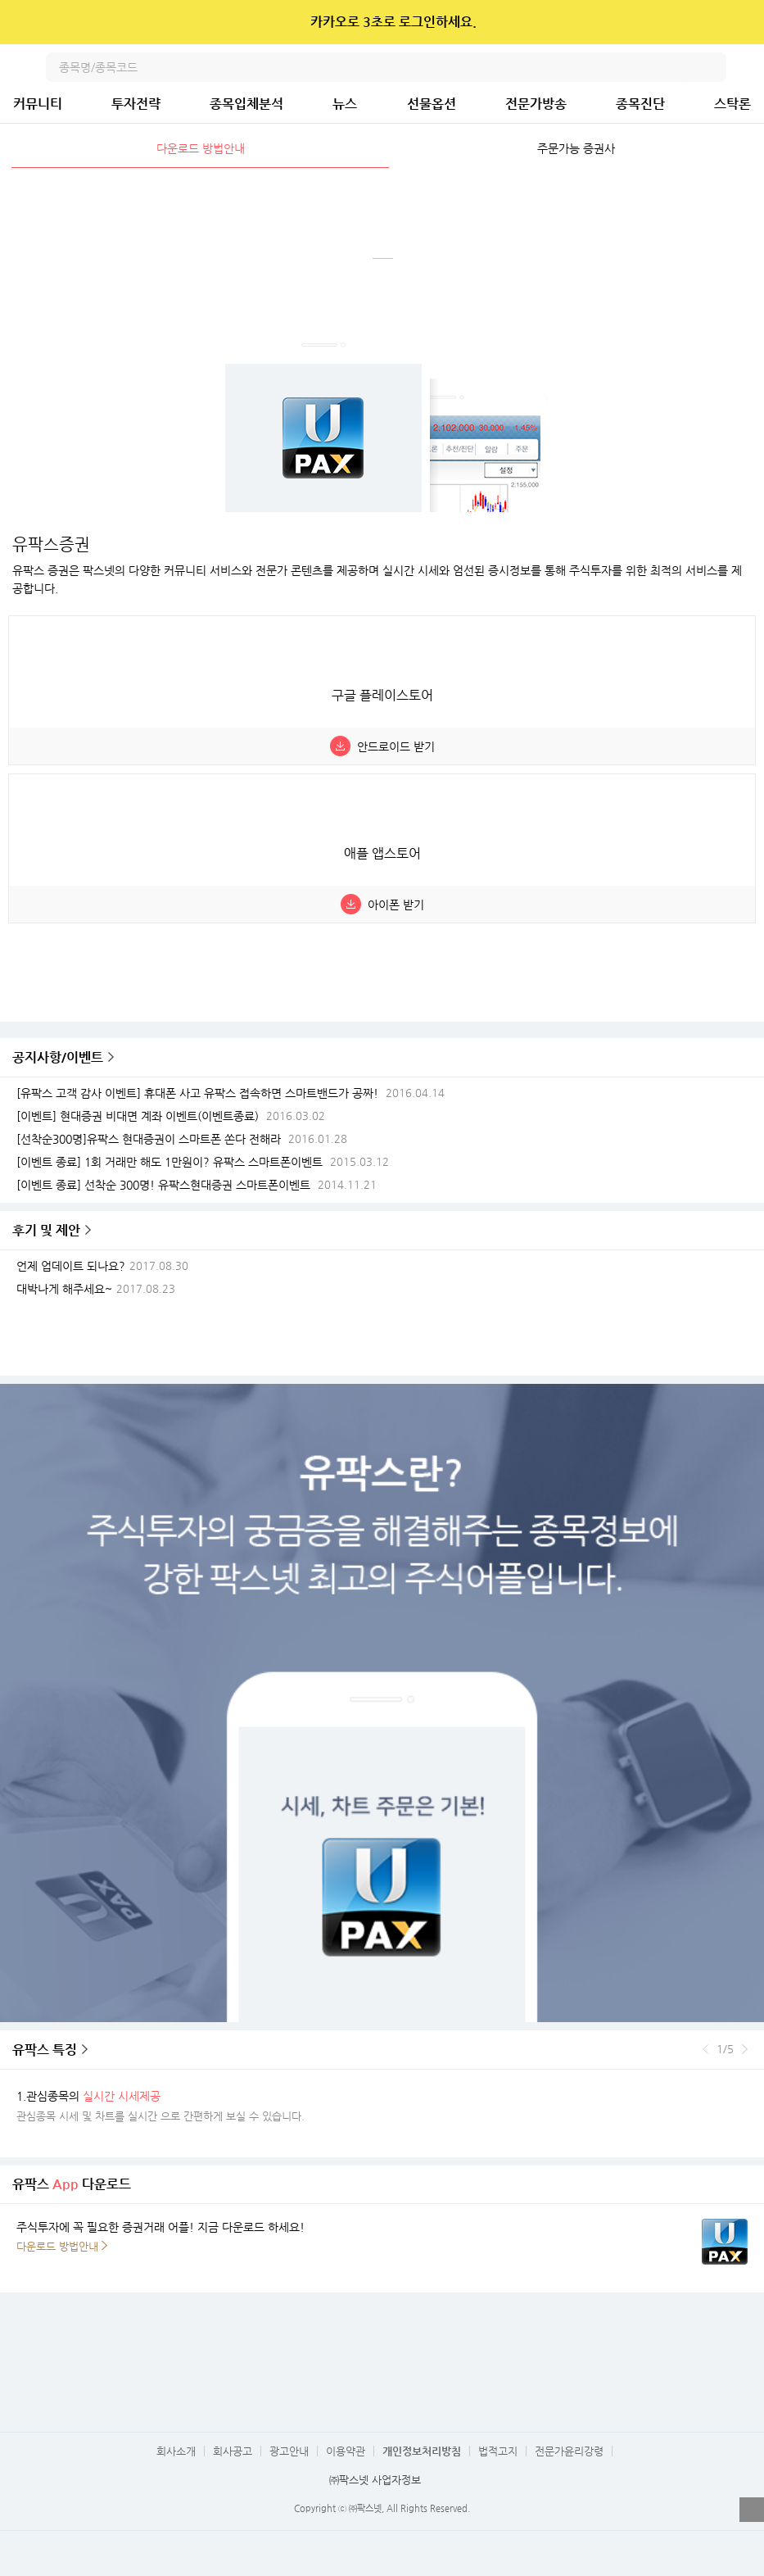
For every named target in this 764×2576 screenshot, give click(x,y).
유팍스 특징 (44, 2050)
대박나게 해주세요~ (64, 1289)
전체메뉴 (749, 67)
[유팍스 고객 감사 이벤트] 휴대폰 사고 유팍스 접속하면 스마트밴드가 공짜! (197, 1093)
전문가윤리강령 (569, 2451)
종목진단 (640, 103)
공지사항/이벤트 (57, 1057)
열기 (751, 2509)
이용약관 (345, 2451)
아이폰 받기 (396, 904)
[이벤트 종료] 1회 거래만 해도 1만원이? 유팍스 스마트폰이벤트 (169, 1162)
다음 (745, 2049)
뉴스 (344, 103)
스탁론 (732, 103)
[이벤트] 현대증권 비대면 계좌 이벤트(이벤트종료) (137, 1116)
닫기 (741, 22)
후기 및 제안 (46, 1230)
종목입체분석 (246, 103)
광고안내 (289, 2451)
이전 (705, 2049)
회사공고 (232, 2451)
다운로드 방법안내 (200, 148)
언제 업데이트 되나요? (70, 1266)
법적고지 (498, 2451)
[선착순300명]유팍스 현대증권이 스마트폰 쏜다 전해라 (148, 1139)
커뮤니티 (37, 103)
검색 (711, 67)
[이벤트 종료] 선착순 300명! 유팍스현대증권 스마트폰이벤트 (163, 1185)
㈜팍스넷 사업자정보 (375, 2479)
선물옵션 (431, 103)
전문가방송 (536, 103)
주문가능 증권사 (576, 148)
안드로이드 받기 (396, 746)
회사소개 (176, 2451)
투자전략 (135, 103)
